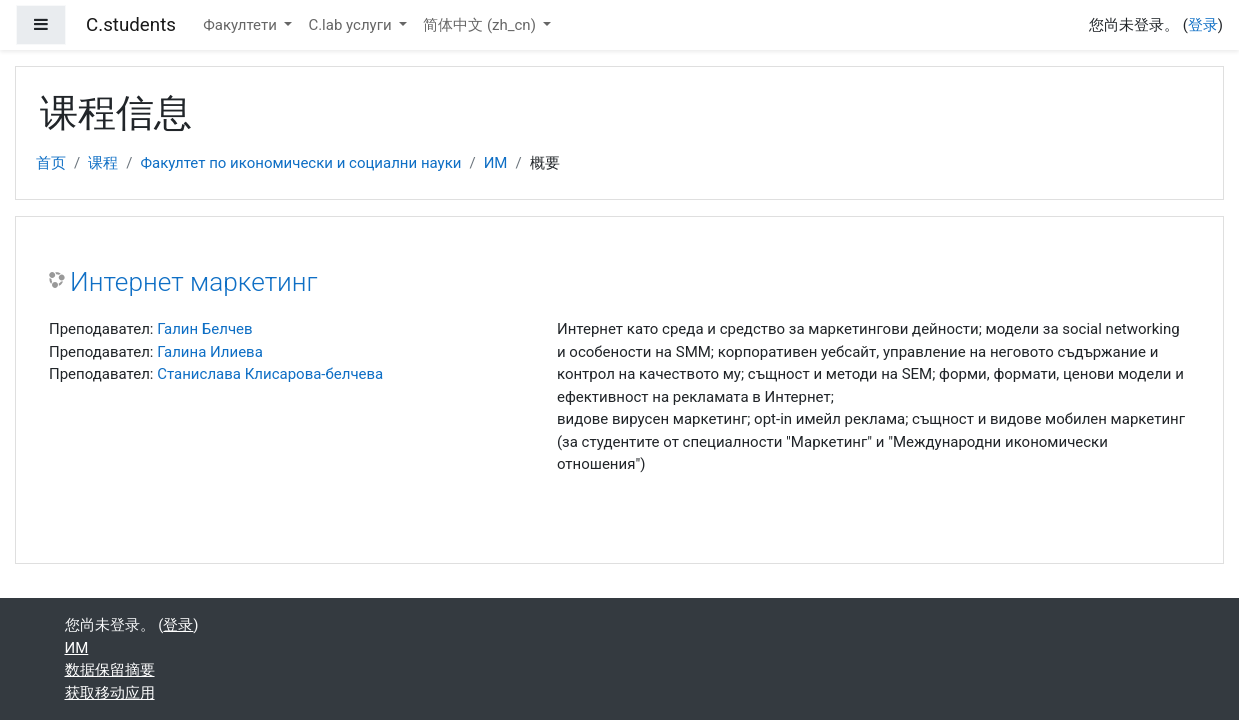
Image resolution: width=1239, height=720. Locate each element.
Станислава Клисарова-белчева (270, 374)
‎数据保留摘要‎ (110, 670)
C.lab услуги (351, 25)
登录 (1203, 25)
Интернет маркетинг (194, 282)
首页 (51, 163)
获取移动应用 (110, 693)
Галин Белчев (204, 329)
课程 (103, 163)
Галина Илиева (210, 352)
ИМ (496, 163)
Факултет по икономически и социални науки (300, 163)
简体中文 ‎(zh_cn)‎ (481, 25)
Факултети (241, 25)
